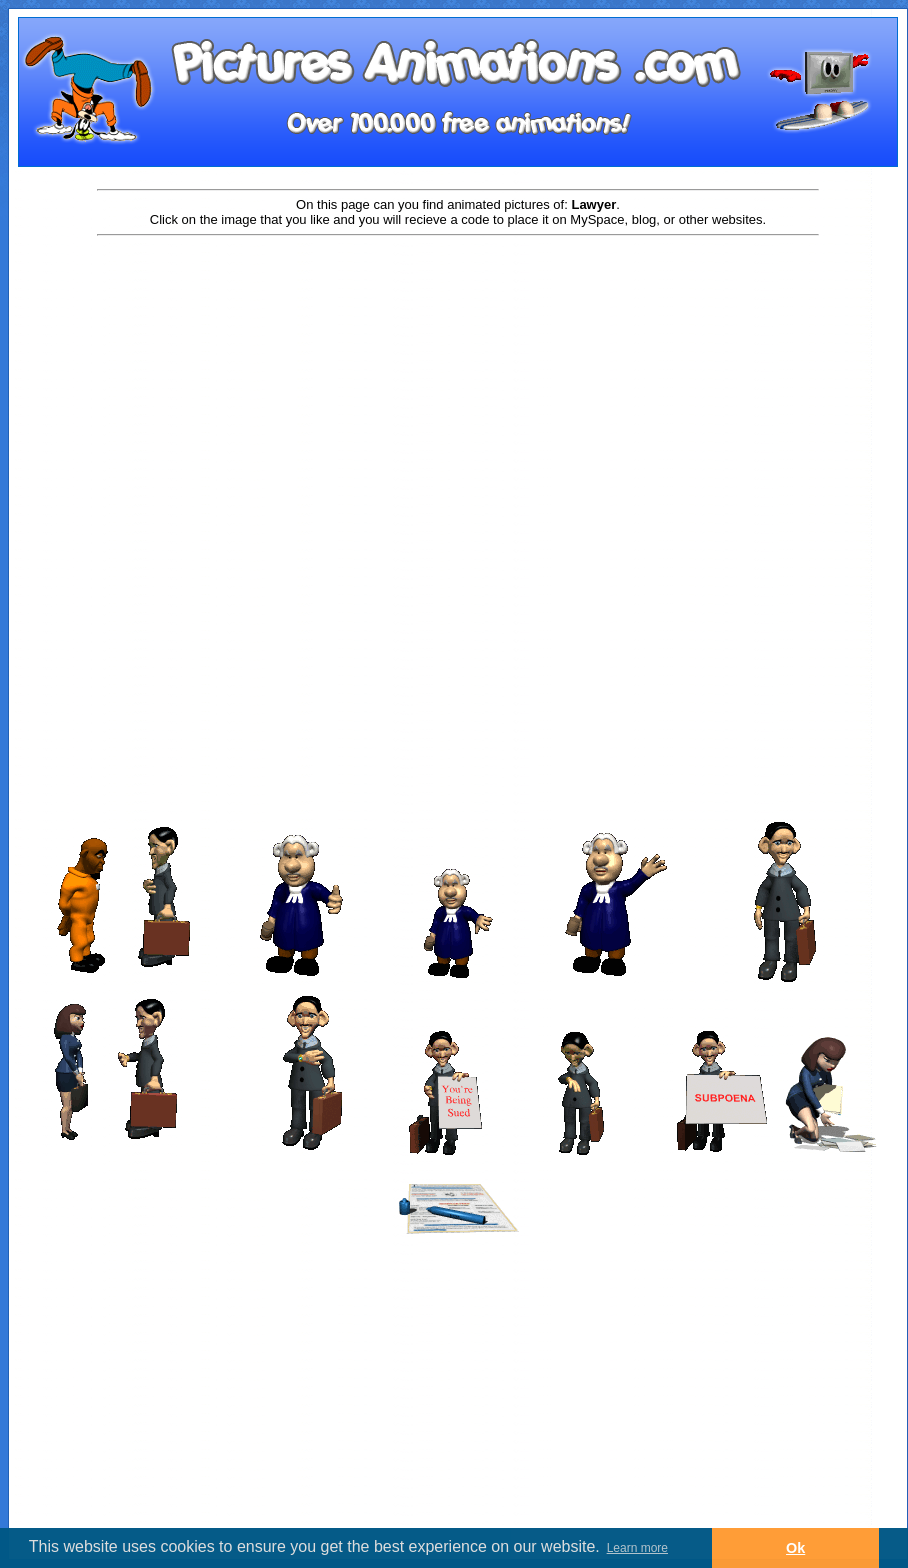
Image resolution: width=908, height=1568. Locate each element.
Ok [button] (795, 1548)
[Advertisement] (458, 397)
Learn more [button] (637, 1548)
